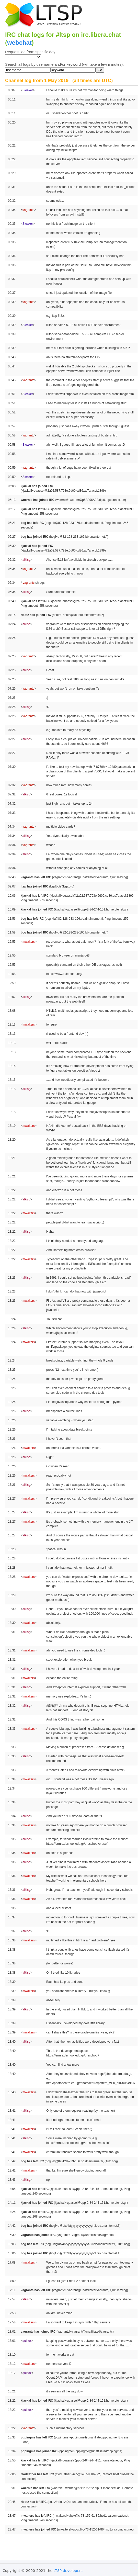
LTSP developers (68, 2571)
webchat (19, 42)
